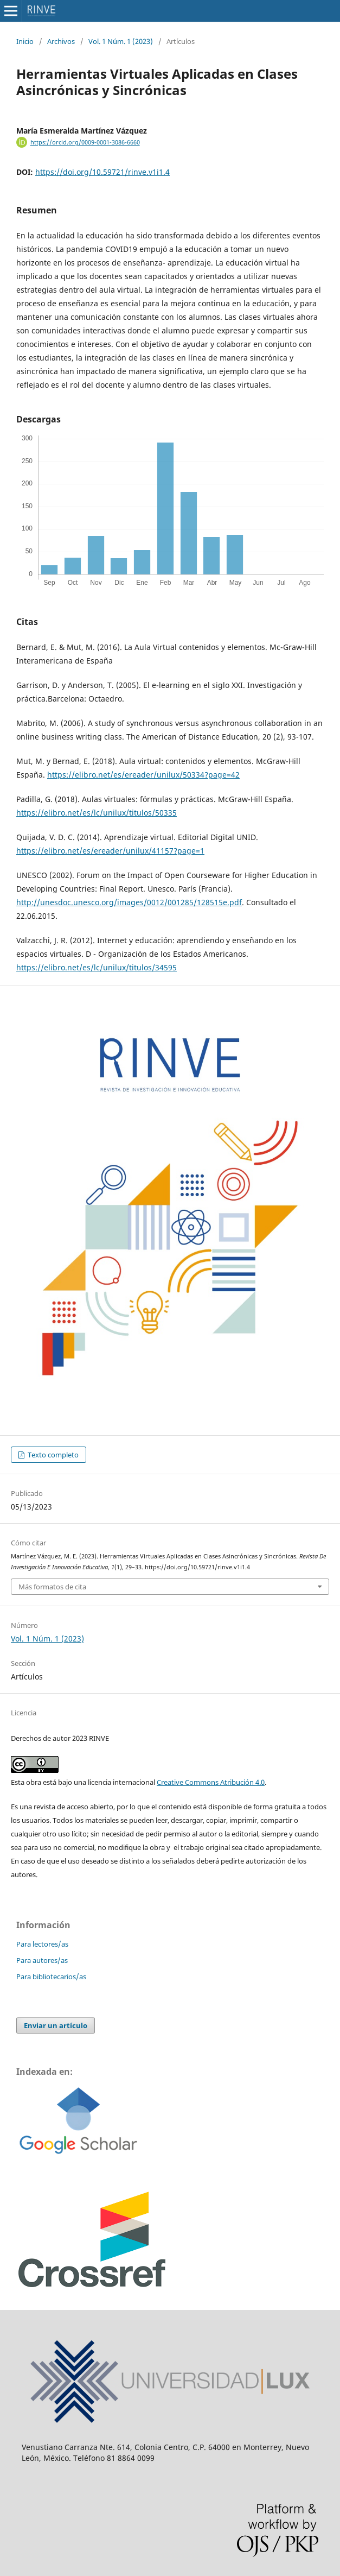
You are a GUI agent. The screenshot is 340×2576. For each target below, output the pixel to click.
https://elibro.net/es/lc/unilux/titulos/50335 (96, 812)
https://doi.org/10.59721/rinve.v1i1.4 (102, 172)
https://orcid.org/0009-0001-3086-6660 (85, 142)
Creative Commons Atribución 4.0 (211, 1782)
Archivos (61, 41)
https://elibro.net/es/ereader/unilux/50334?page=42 (143, 774)
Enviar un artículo (55, 2025)
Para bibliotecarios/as (51, 1976)
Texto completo (52, 1455)
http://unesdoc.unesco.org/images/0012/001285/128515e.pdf (129, 902)
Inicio (25, 41)
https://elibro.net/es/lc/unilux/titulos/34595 (96, 967)
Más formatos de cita (52, 1587)
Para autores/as (42, 1960)
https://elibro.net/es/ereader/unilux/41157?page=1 (110, 850)
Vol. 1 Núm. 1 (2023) (120, 41)
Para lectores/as (42, 1944)
